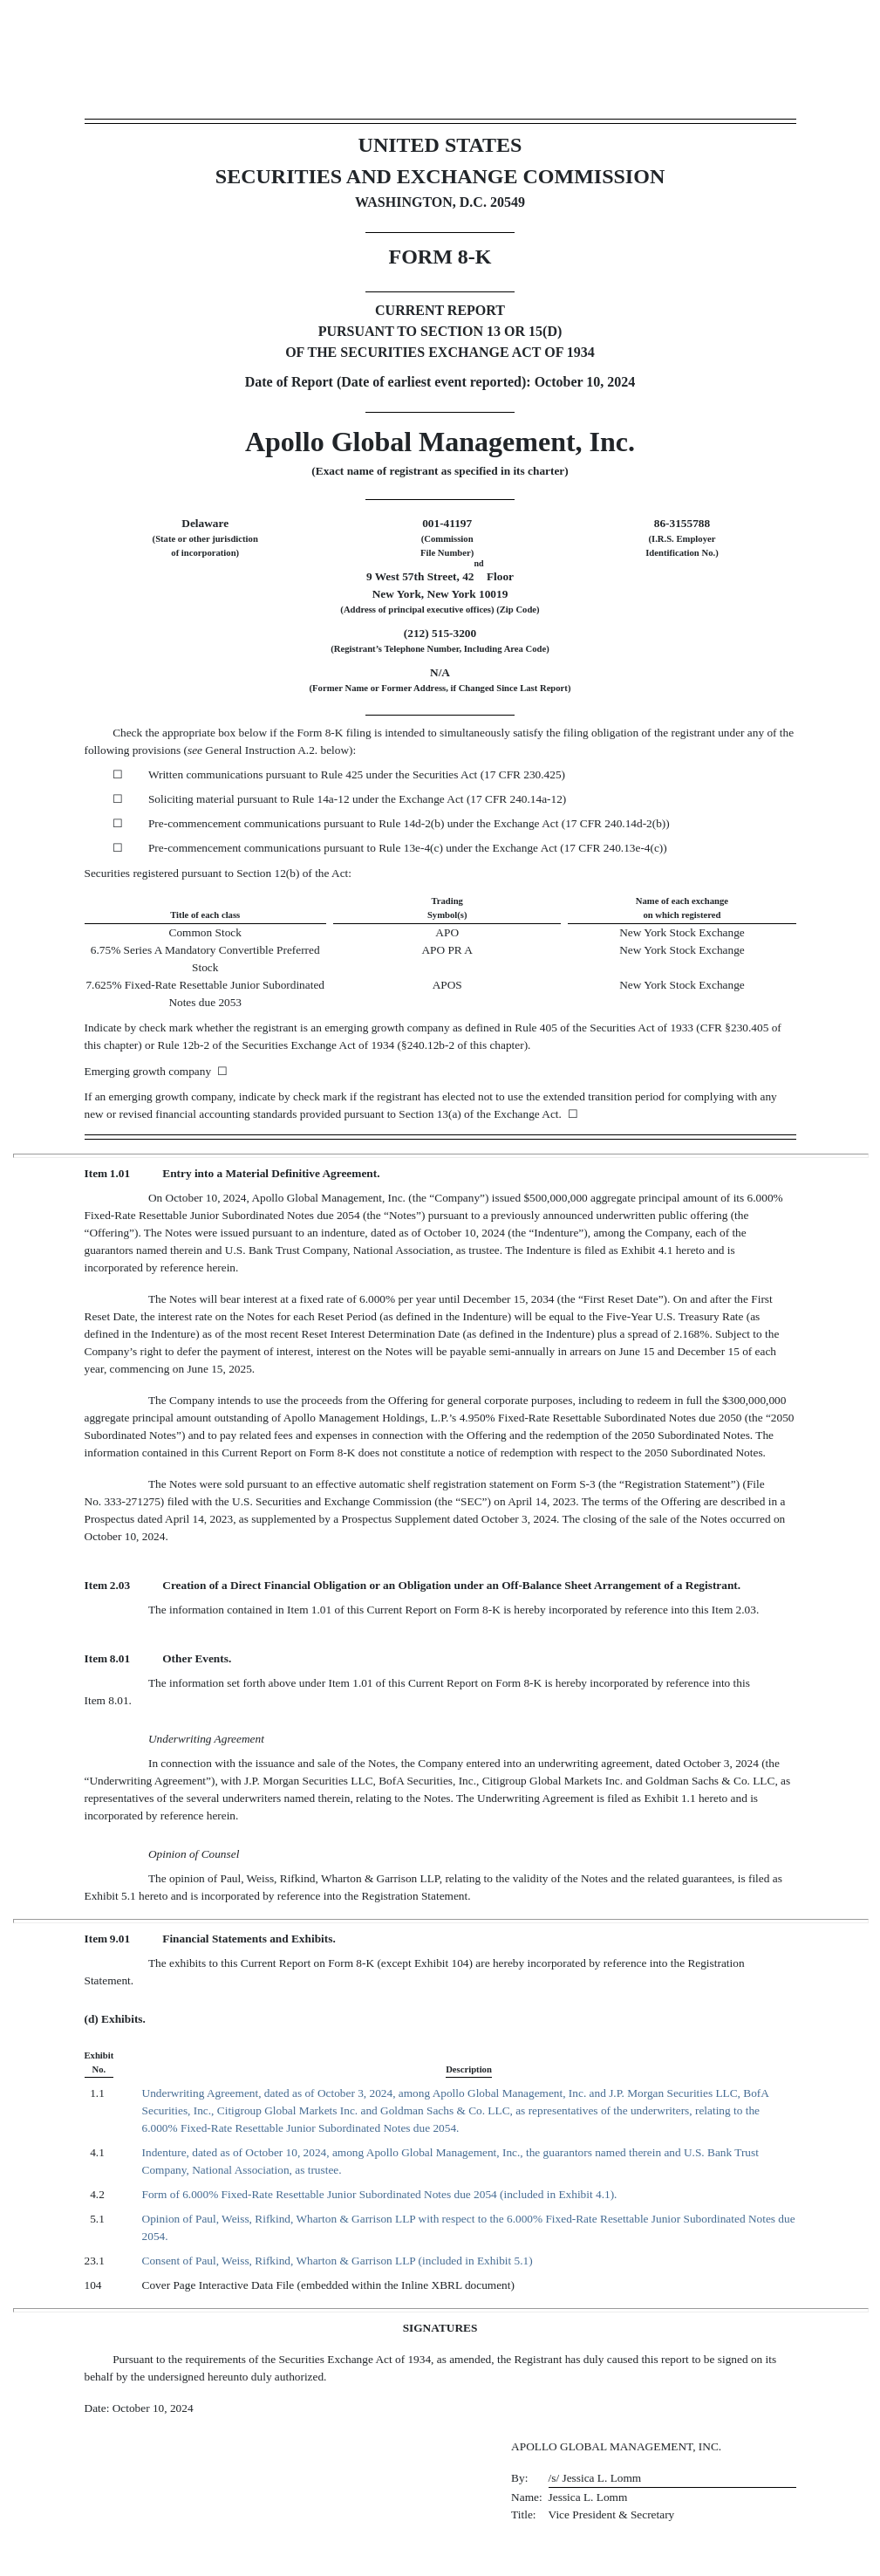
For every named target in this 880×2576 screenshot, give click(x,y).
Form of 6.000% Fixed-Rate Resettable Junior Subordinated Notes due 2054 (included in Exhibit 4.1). (379, 2194)
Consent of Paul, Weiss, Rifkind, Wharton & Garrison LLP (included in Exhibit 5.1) (337, 2260)
